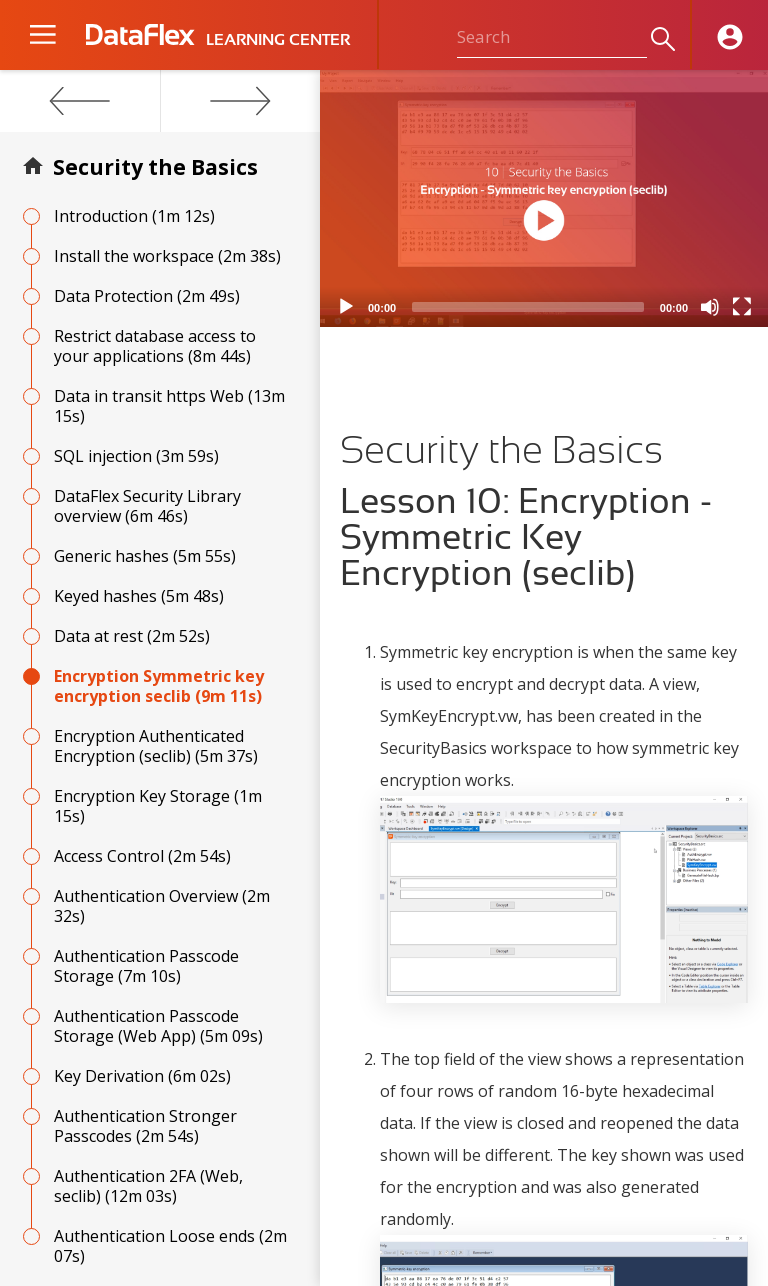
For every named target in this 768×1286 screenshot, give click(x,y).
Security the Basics (155, 167)
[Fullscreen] (742, 307)
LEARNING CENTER (278, 40)
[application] (544, 198)
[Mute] (710, 307)
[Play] (346, 307)
